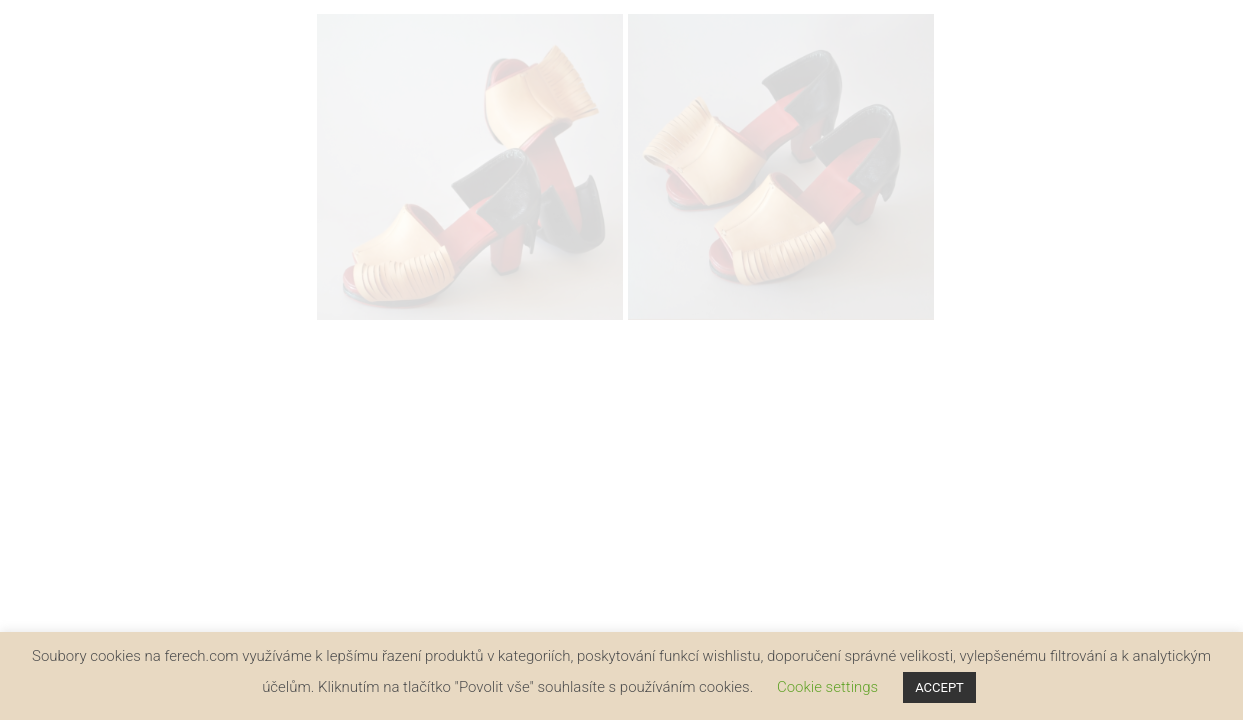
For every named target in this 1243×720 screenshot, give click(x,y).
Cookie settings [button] (827, 687)
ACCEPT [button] (939, 687)
